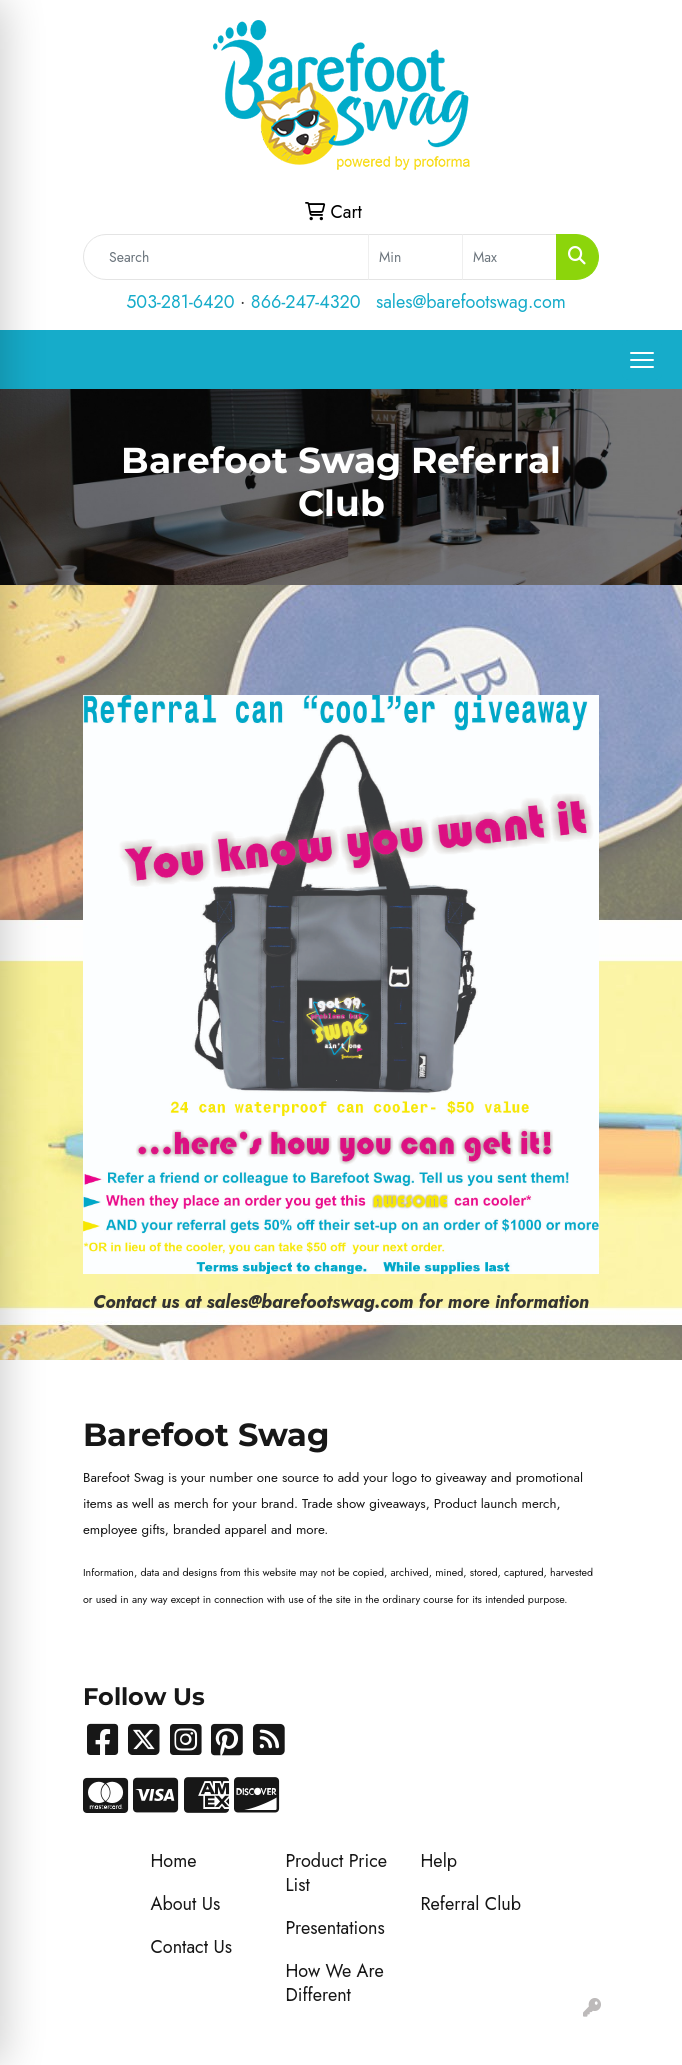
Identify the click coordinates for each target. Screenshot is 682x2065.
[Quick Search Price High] (509, 257)
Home (174, 1861)
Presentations (335, 1928)
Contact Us (191, 1947)
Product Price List (337, 1873)
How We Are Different (335, 1983)
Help (439, 1861)
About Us (186, 1904)
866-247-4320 (306, 302)
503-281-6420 (180, 302)
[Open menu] (642, 360)
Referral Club (471, 1904)
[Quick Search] (226, 257)
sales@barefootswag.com (471, 302)
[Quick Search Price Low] (415, 257)
